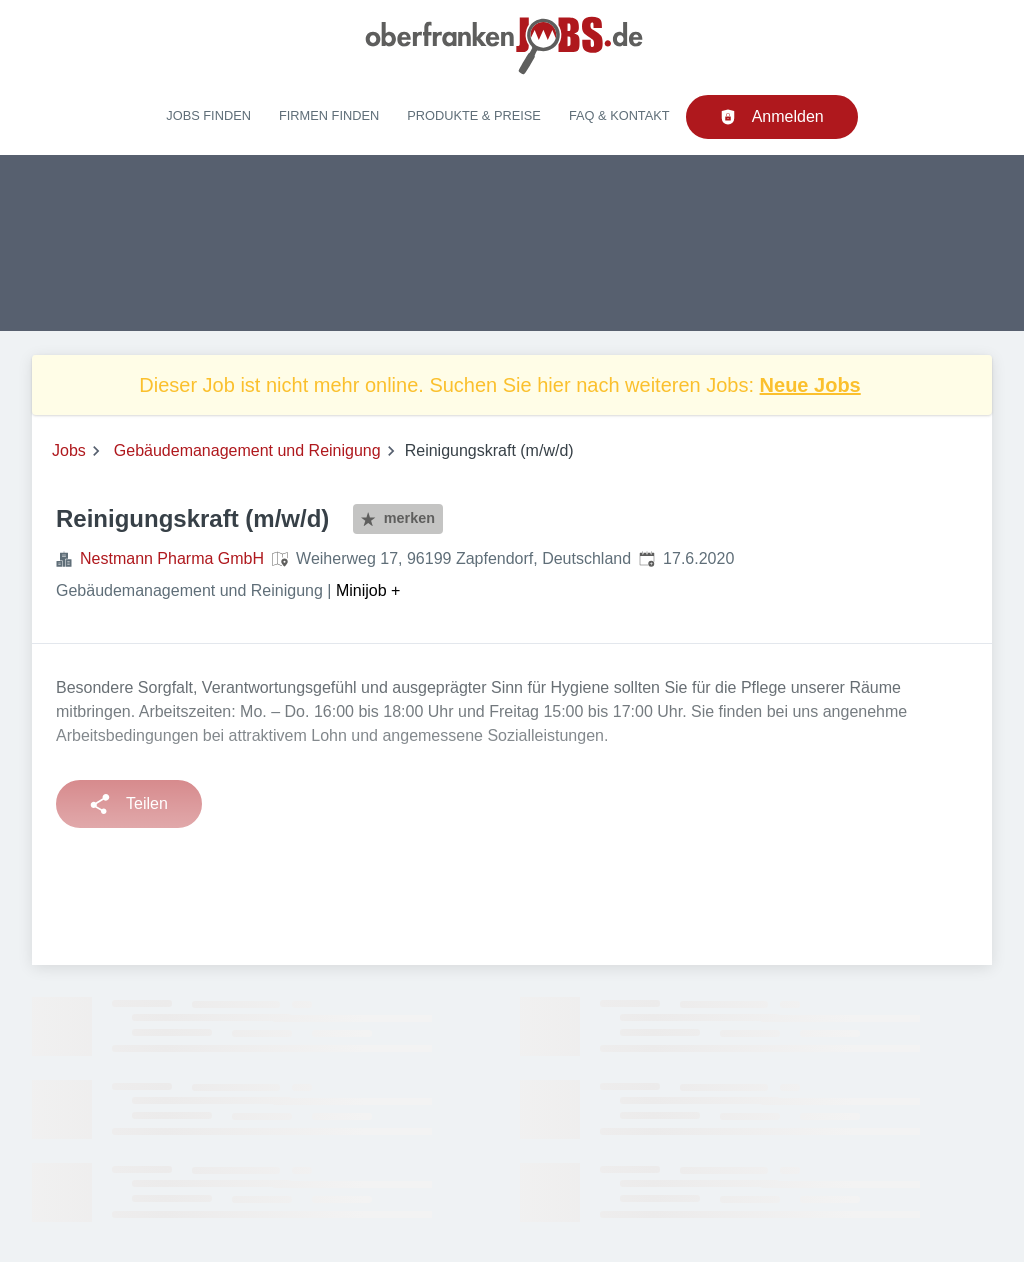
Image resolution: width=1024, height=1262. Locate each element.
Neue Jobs (810, 385)
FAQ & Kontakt (619, 115)
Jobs (69, 450)
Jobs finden (208, 115)
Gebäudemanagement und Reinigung (247, 450)
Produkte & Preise (474, 115)
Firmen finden (329, 115)
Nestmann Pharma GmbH (172, 558)
